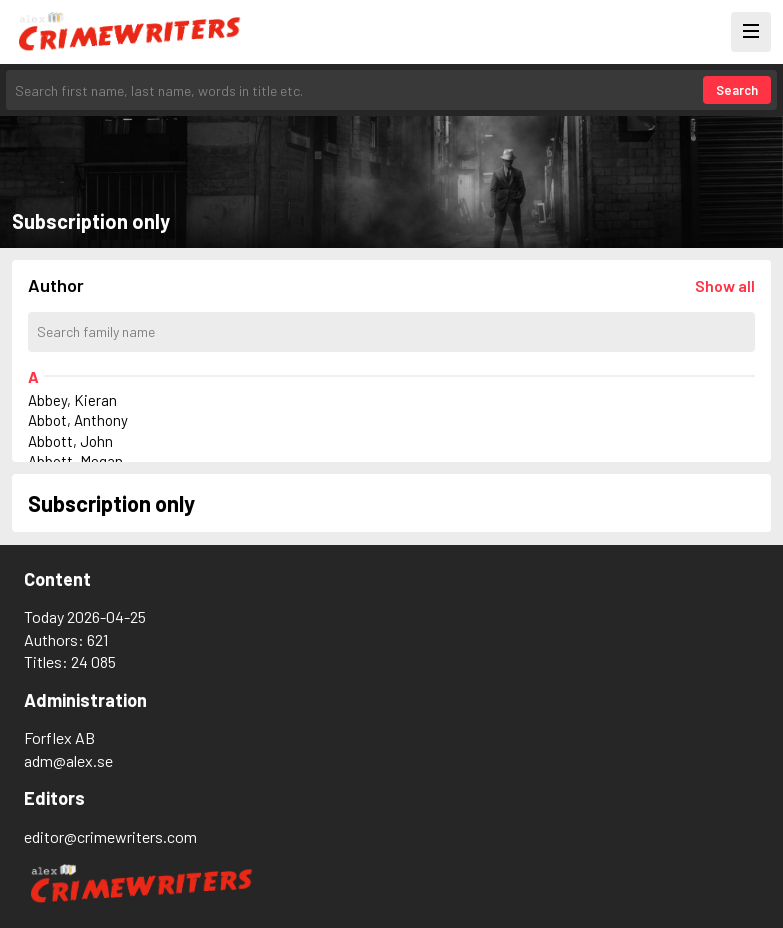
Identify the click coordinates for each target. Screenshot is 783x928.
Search (737, 90)
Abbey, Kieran (72, 400)
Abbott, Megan (75, 461)
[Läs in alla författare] (725, 285)
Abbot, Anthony (78, 420)
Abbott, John (70, 441)
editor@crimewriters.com (110, 836)
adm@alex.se (68, 760)
